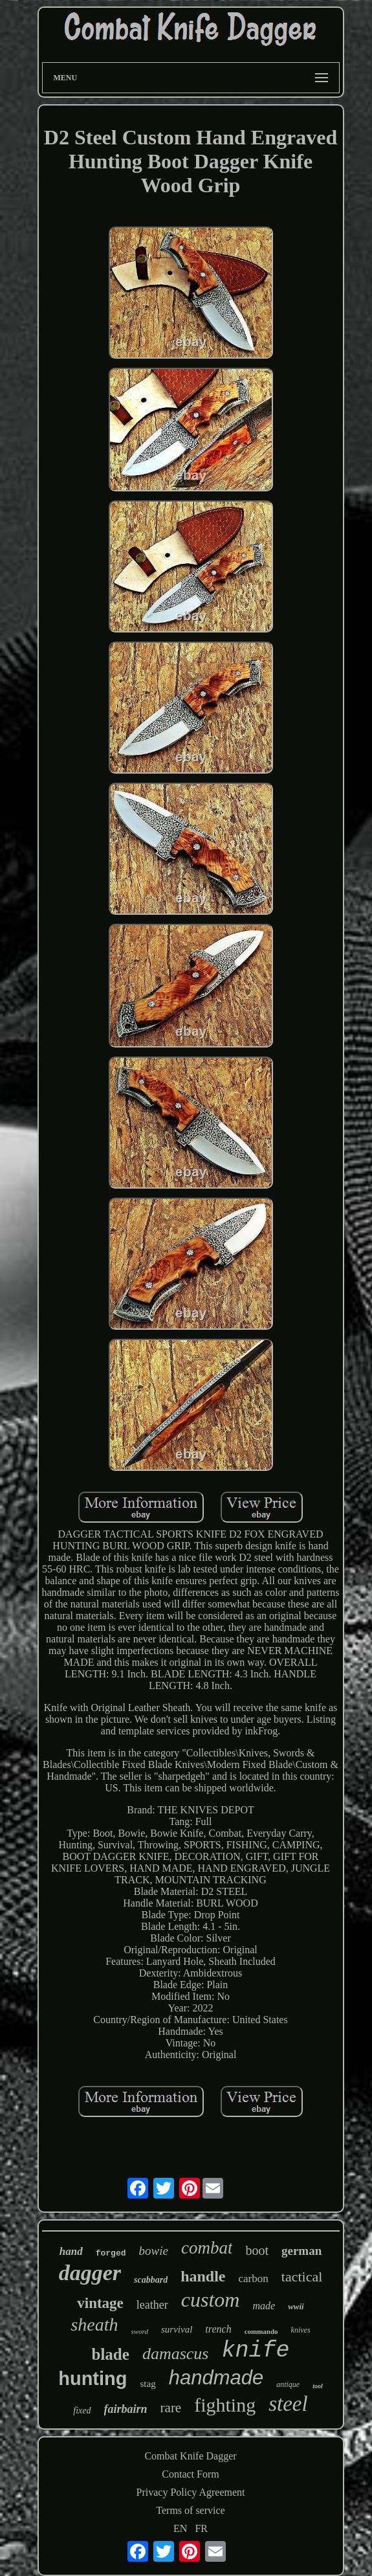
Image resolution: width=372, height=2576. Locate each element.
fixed (82, 2410)
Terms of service (190, 2510)
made (263, 2305)
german (301, 2250)
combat (206, 2247)
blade (110, 2354)
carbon (253, 2278)
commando (261, 2331)
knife (255, 2351)
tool (317, 2386)
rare (171, 2407)
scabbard (151, 2280)
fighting (225, 2404)
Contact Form (190, 2474)
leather (152, 2304)
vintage (100, 2303)
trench (218, 2329)
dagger (90, 2273)
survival (176, 2329)
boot (256, 2250)
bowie (153, 2250)
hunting (92, 2378)
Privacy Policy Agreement (191, 2492)
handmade (216, 2377)
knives (301, 2330)
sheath (94, 2324)
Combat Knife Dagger (190, 2455)
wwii (296, 2306)
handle (203, 2276)
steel (287, 2403)
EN (180, 2528)
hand (71, 2251)
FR (201, 2528)
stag (148, 2384)
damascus (175, 2353)
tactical (302, 2276)
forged (111, 2253)
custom (210, 2299)
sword (140, 2331)
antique (288, 2384)
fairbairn (126, 2408)
